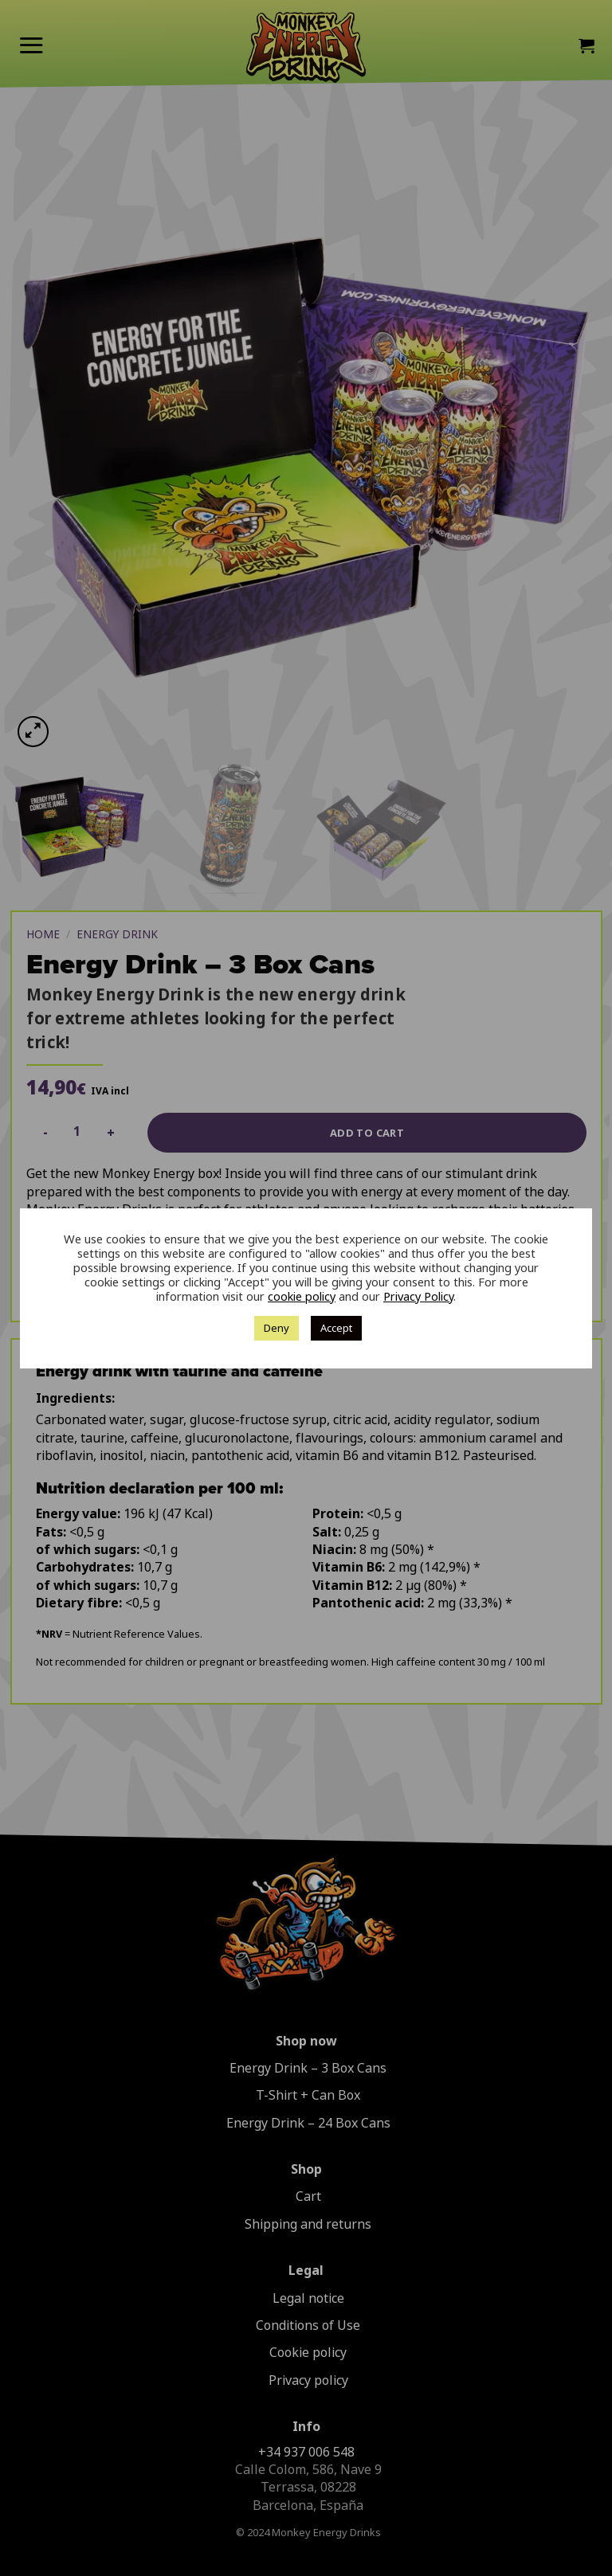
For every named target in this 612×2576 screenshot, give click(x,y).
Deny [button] (276, 1328)
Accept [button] (336, 1328)
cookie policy (301, 1297)
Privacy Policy (418, 1297)
